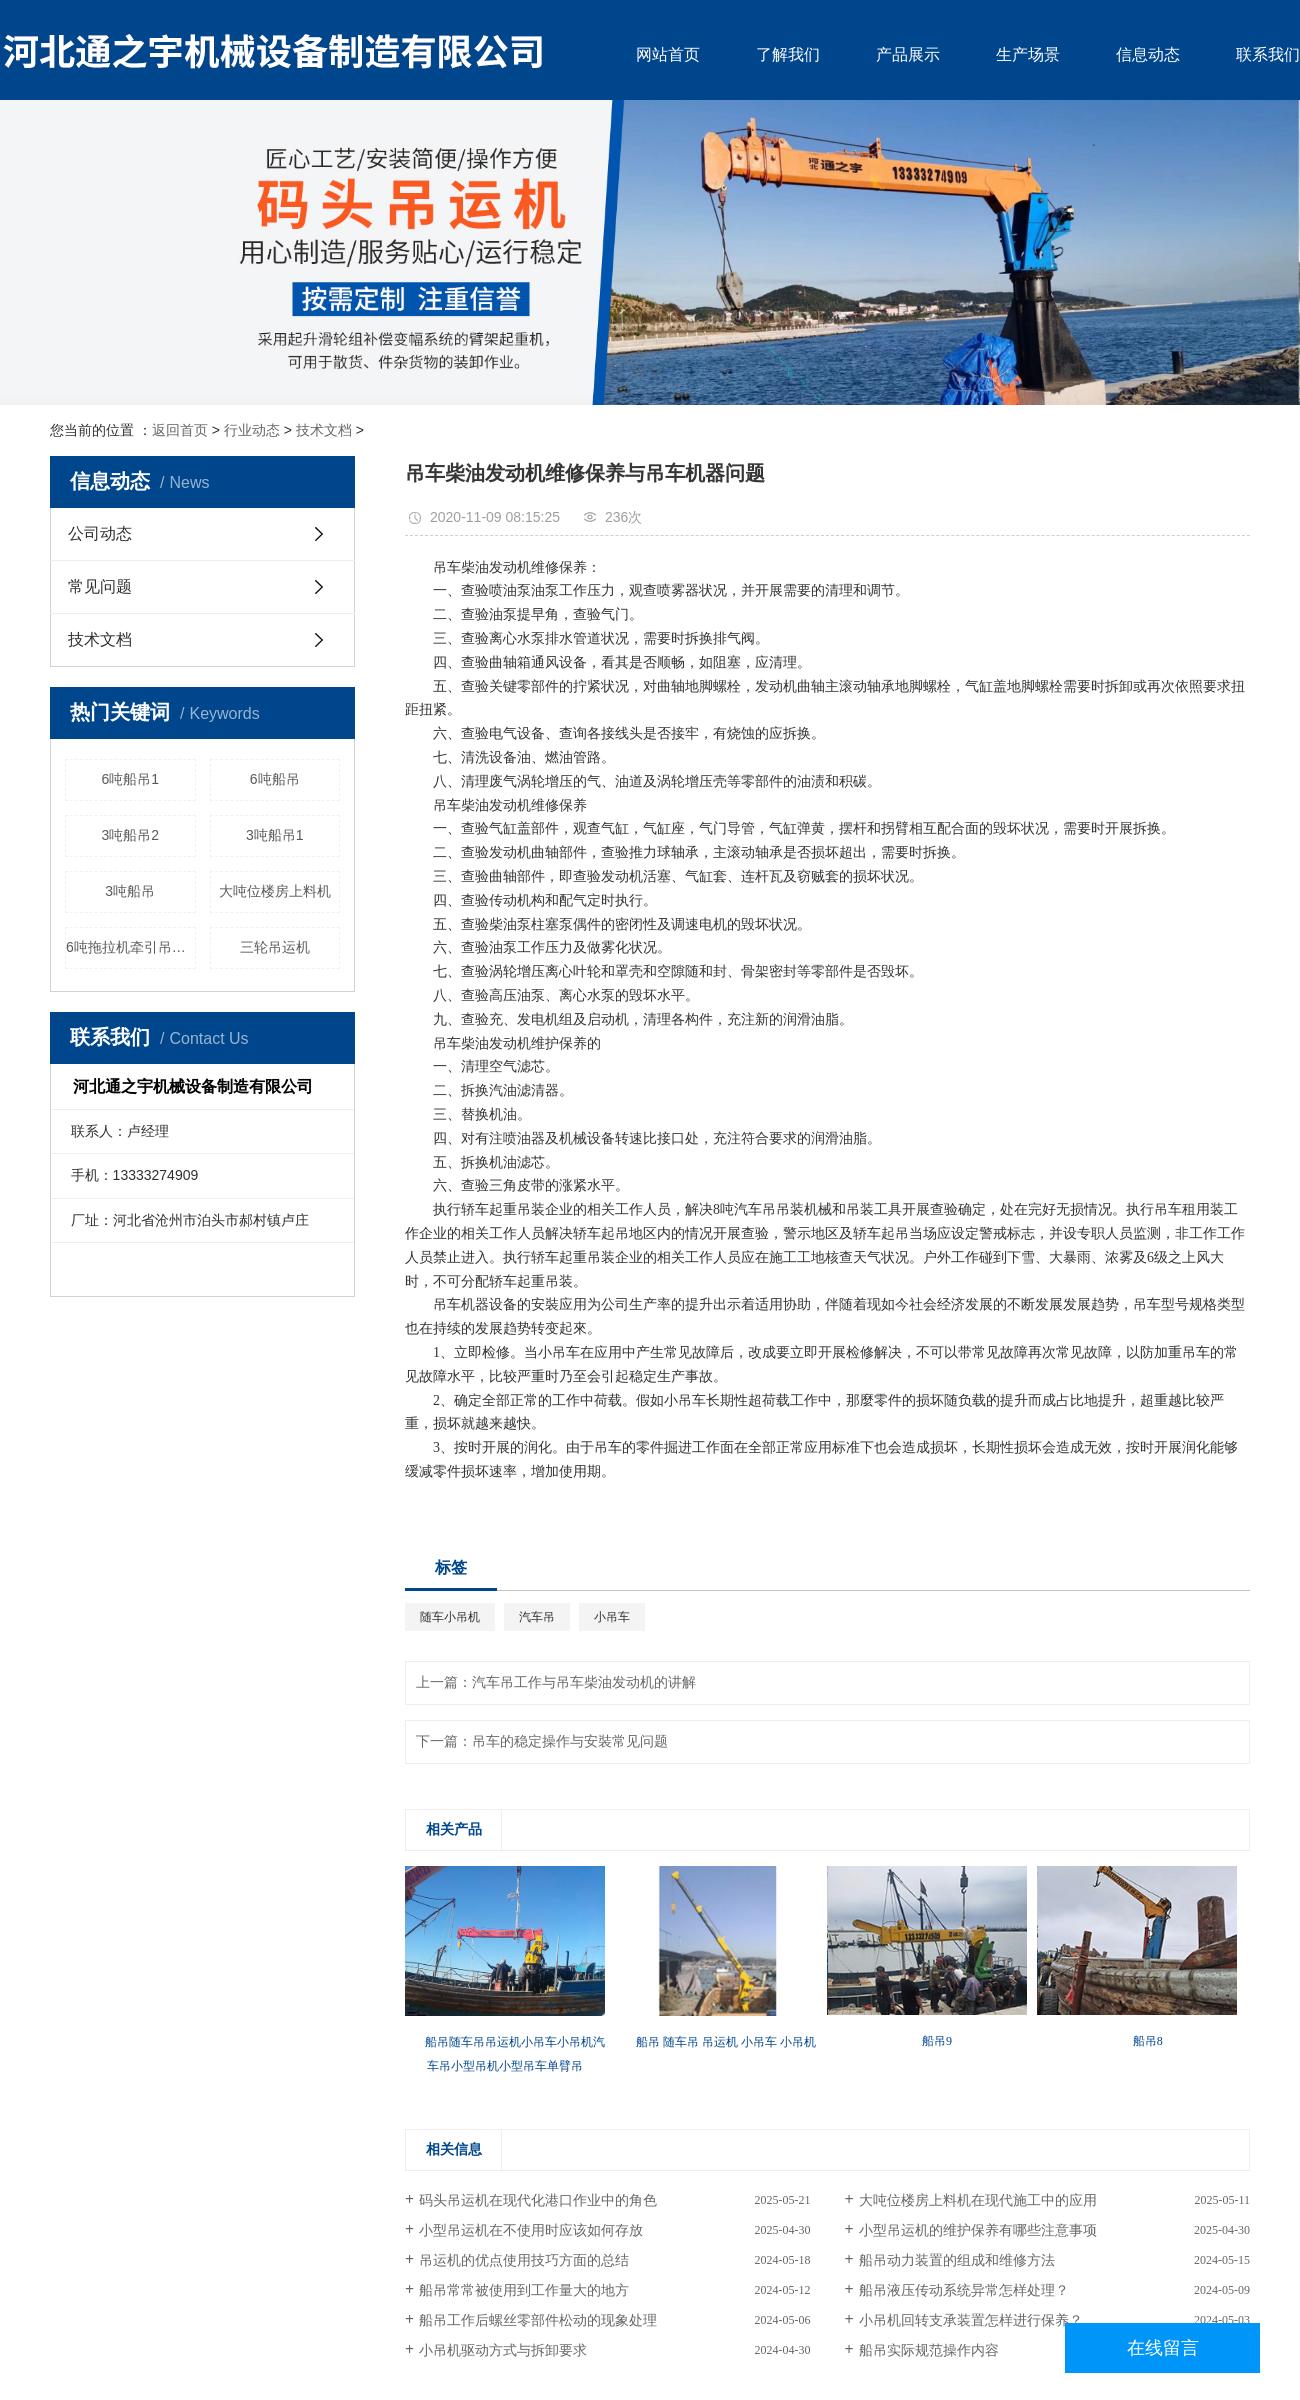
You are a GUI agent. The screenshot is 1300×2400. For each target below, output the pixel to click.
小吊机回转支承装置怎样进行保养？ (971, 2320)
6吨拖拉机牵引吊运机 (131, 947)
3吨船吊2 (130, 835)
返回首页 (180, 430)
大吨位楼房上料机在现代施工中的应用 (978, 2200)
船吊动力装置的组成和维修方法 (957, 2260)
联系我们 (1268, 54)
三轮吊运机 (275, 947)
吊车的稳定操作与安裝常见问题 (570, 1741)
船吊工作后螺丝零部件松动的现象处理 (538, 2320)
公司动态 (100, 533)
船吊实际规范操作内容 (929, 2350)
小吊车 (612, 1617)
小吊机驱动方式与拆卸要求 (503, 2350)
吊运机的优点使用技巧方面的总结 (524, 2260)
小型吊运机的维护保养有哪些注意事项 (978, 2230)
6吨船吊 (275, 779)
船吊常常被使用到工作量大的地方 (524, 2290)
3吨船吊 (130, 891)
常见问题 (100, 586)
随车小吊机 (450, 1617)
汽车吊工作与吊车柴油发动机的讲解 (584, 1682)
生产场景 (1028, 54)
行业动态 (252, 430)
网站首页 (668, 54)
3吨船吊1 (275, 835)
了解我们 (788, 54)
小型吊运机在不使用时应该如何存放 (531, 2230)
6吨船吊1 (130, 779)
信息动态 (1148, 54)
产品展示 (908, 54)
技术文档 (324, 430)
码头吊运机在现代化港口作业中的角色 (538, 2200)
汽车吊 (537, 1617)
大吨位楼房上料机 (275, 891)
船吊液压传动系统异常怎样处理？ (964, 2290)
